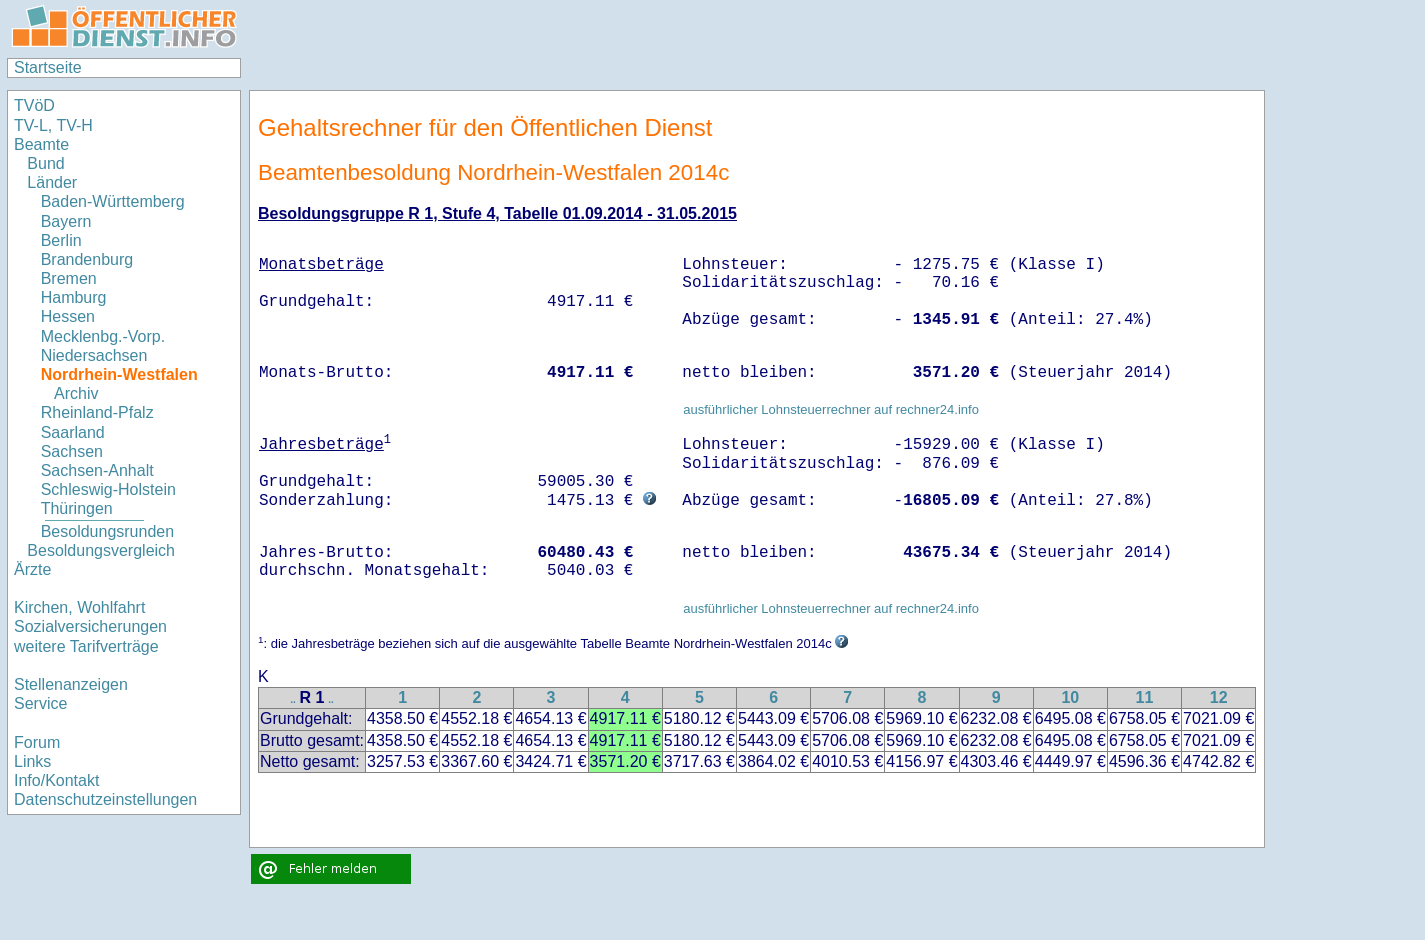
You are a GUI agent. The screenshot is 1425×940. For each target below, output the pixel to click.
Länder (52, 182)
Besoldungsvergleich (101, 550)
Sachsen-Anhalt (97, 470)
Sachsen (72, 451)
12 (1219, 697)
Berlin (61, 240)
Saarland (73, 432)
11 (1145, 697)
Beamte (41, 144)
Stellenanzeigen (71, 684)
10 (1070, 697)
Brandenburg (87, 259)
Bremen (69, 278)
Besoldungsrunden (107, 531)
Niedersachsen (94, 355)
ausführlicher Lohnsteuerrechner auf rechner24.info (831, 409)
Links (32, 761)
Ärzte (32, 569)
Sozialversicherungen (90, 626)
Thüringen (77, 508)
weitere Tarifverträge (86, 646)
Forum (37, 742)
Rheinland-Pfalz (97, 412)
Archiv (76, 393)
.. (293, 699)
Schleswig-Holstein (108, 489)
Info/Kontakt (56, 780)
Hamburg (74, 297)
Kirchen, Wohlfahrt (79, 607)
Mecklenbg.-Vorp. (103, 336)
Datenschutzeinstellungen (105, 799)
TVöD (34, 105)
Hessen (68, 316)
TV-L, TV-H (53, 125)
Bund (45, 163)
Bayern (66, 221)
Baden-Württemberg (113, 201)
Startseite (48, 67)
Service (40, 703)
